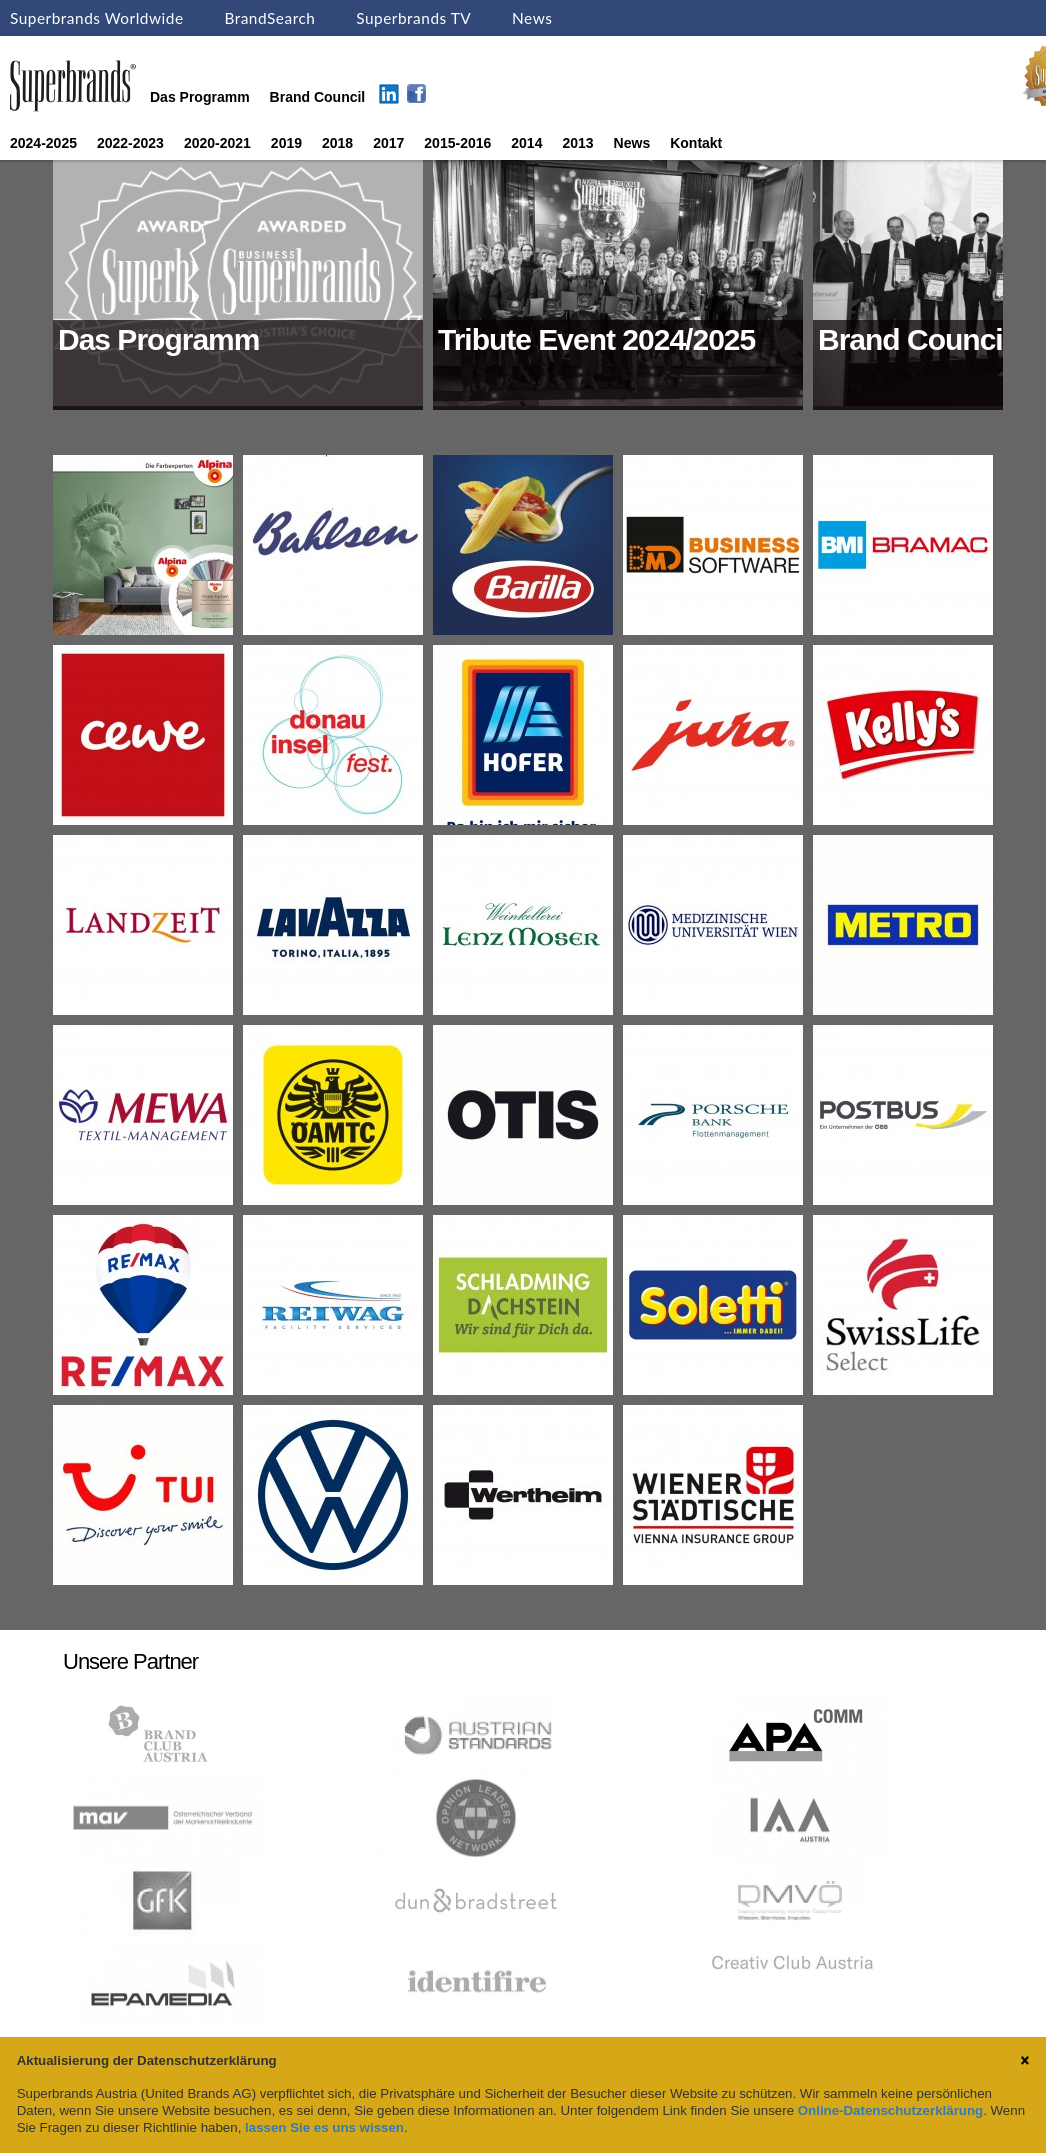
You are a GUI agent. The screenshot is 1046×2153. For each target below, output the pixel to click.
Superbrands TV (413, 18)
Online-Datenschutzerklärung (890, 2110)
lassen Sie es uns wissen (324, 2127)
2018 (337, 143)
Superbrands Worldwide (97, 18)
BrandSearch (269, 18)
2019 (286, 143)
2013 (577, 143)
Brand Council (318, 97)
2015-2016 (457, 143)
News (532, 18)
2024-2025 (43, 143)
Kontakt (696, 143)
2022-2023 (130, 143)
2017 (388, 143)
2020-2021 (217, 143)
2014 (526, 143)
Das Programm (200, 97)
